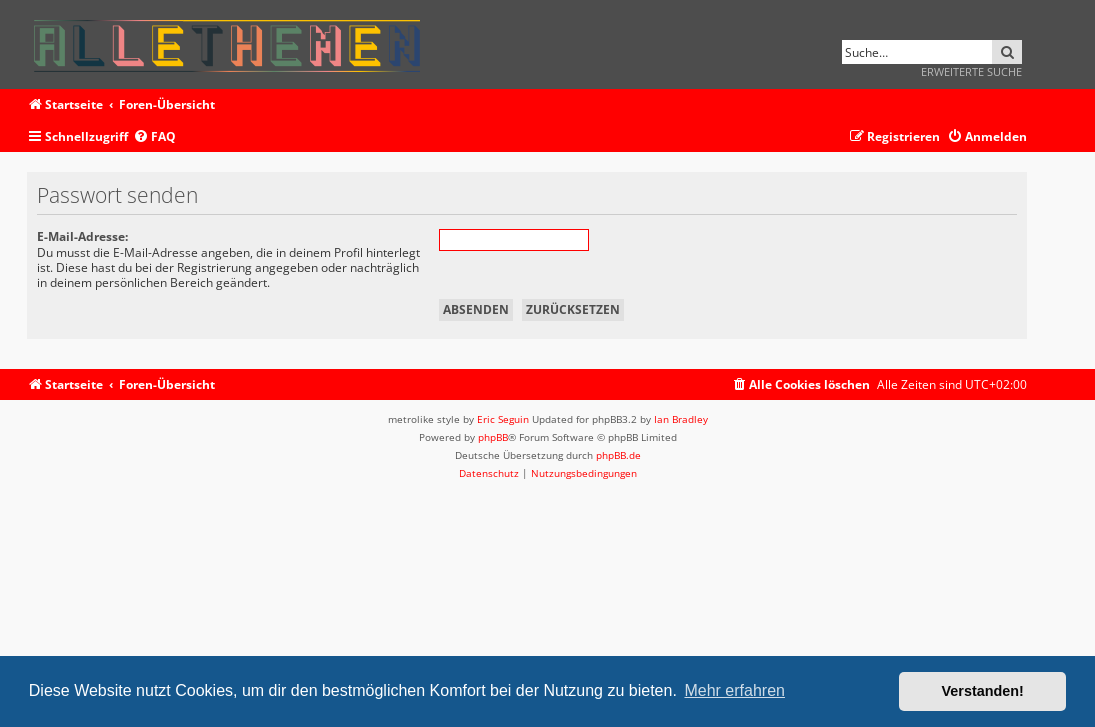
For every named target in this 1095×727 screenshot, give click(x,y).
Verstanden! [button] (983, 691)
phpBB (493, 437)
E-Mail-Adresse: (82, 236)
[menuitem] (154, 137)
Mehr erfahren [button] (734, 690)
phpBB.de (618, 455)
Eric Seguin (503, 419)
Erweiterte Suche (971, 71)
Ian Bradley (681, 419)
